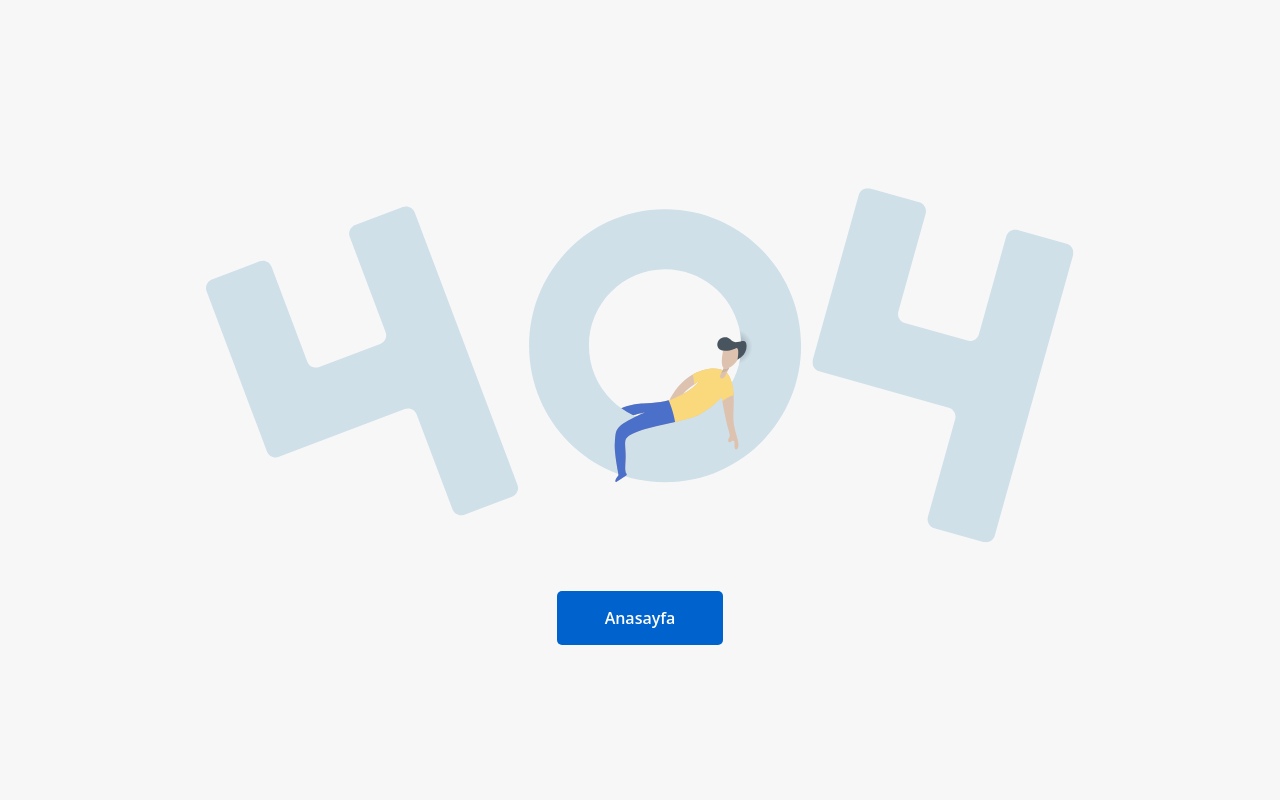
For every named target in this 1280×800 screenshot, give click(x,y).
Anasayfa (640, 618)
